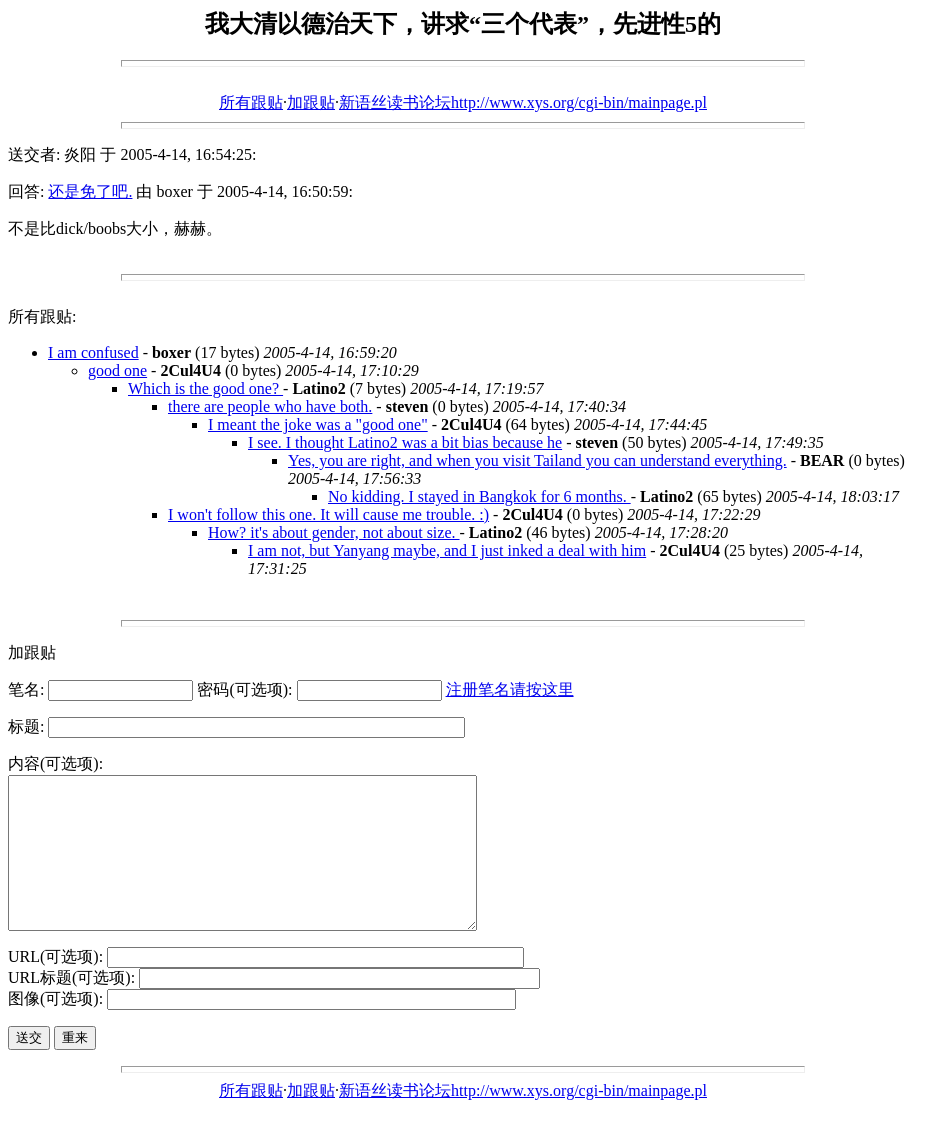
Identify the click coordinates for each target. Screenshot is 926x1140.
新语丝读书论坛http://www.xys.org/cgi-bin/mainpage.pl (523, 102)
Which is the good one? (205, 388)
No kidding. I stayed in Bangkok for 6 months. (479, 496)
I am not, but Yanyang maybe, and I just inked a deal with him (447, 550)
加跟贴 (311, 102)
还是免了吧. (90, 191)
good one (117, 370)
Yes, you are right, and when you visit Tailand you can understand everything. (537, 460)
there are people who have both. (270, 406)
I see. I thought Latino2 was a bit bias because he (405, 442)
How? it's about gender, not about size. (334, 532)
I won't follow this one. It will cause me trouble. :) (328, 514)
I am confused (93, 352)
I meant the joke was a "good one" (318, 424)
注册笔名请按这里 (510, 689)
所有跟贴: (42, 316)
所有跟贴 (251, 102)
